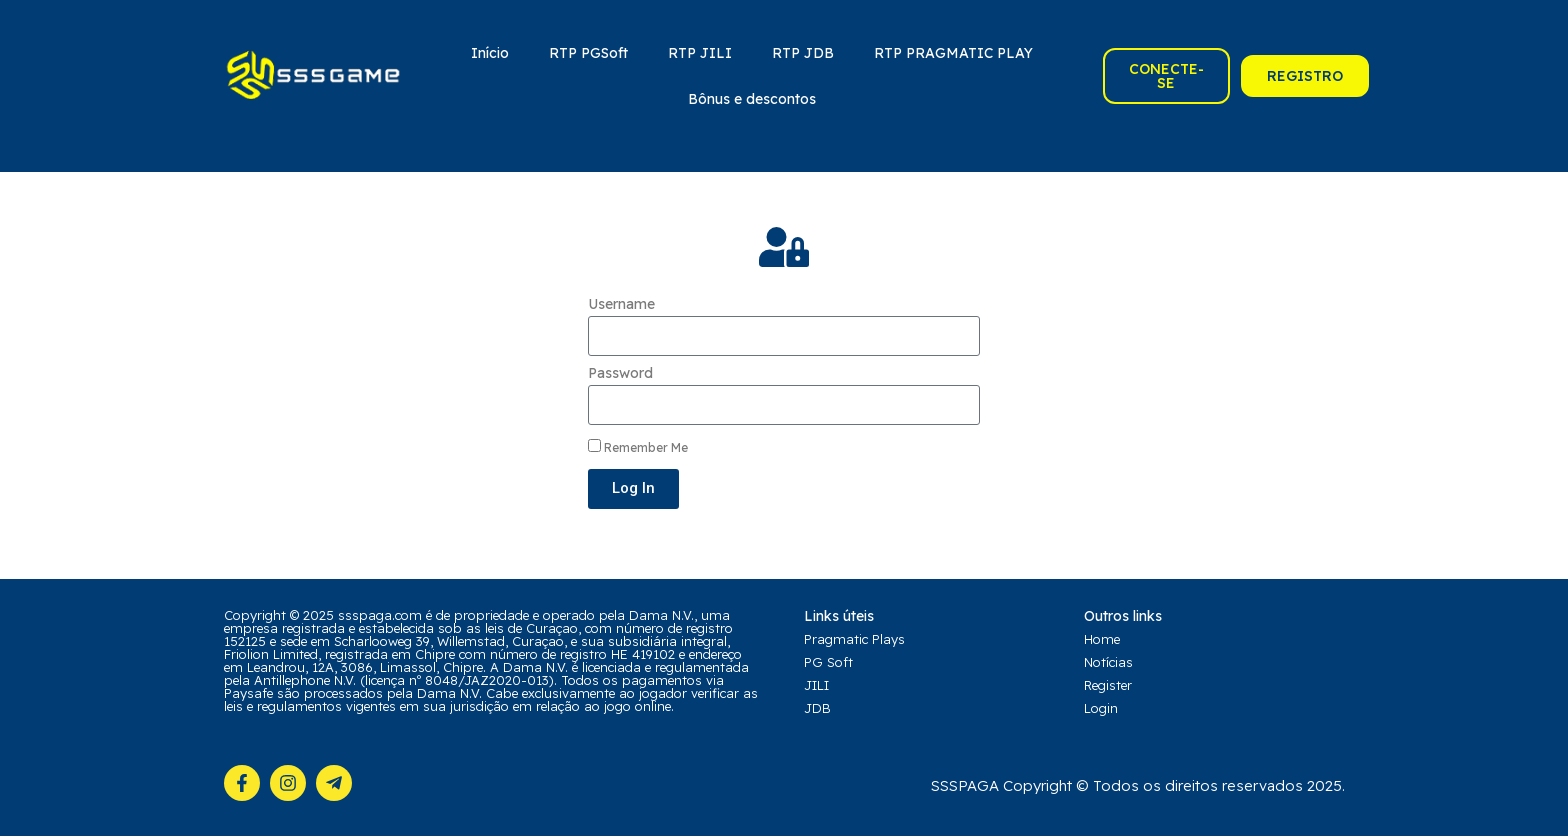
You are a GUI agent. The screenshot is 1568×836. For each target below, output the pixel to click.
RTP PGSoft (588, 53)
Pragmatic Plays (854, 639)
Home (1102, 639)
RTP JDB (803, 53)
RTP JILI (700, 53)
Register (1108, 685)
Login (1101, 708)
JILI (816, 685)
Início (490, 53)
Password (620, 373)
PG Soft (828, 662)
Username (621, 304)
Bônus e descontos (752, 99)
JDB (817, 708)
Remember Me (638, 446)
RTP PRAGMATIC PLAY (953, 53)
